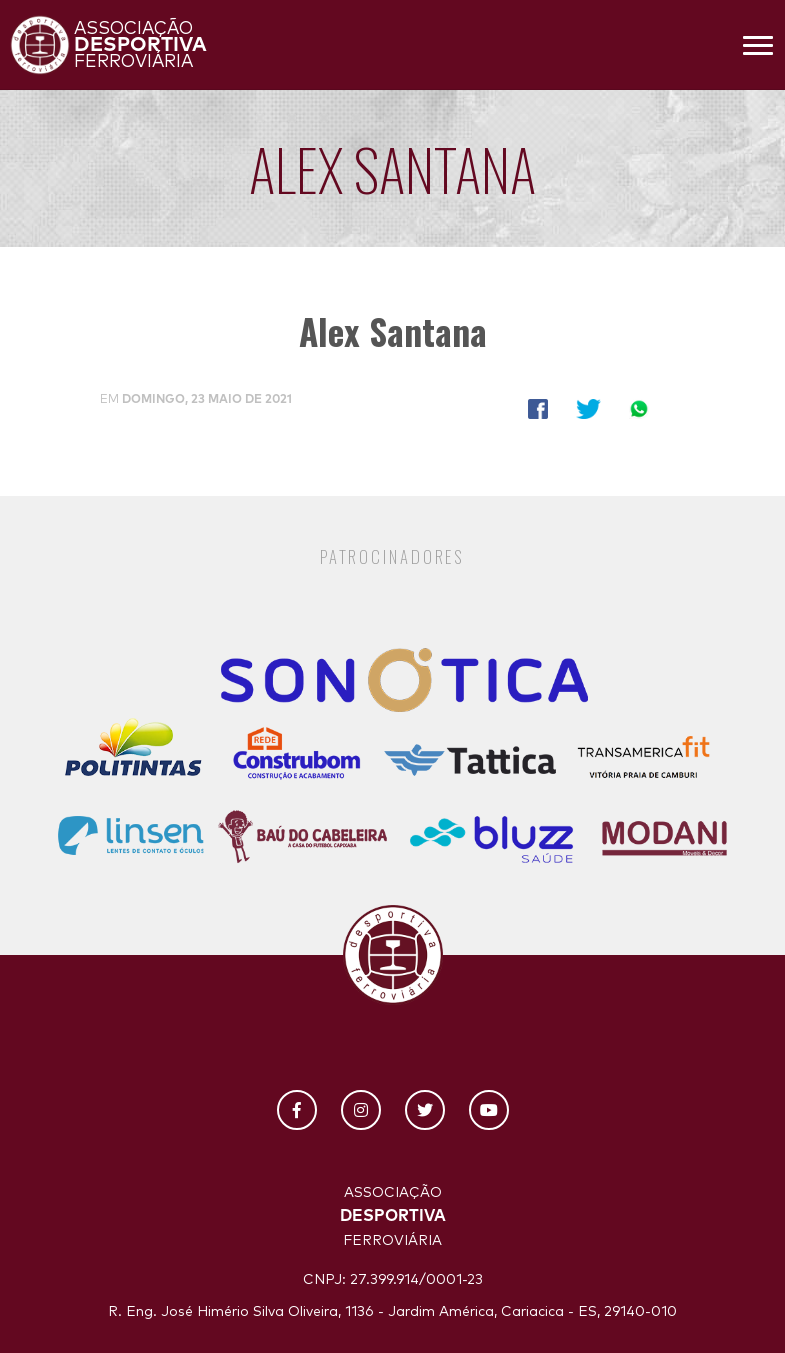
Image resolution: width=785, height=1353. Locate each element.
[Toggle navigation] (758, 45)
